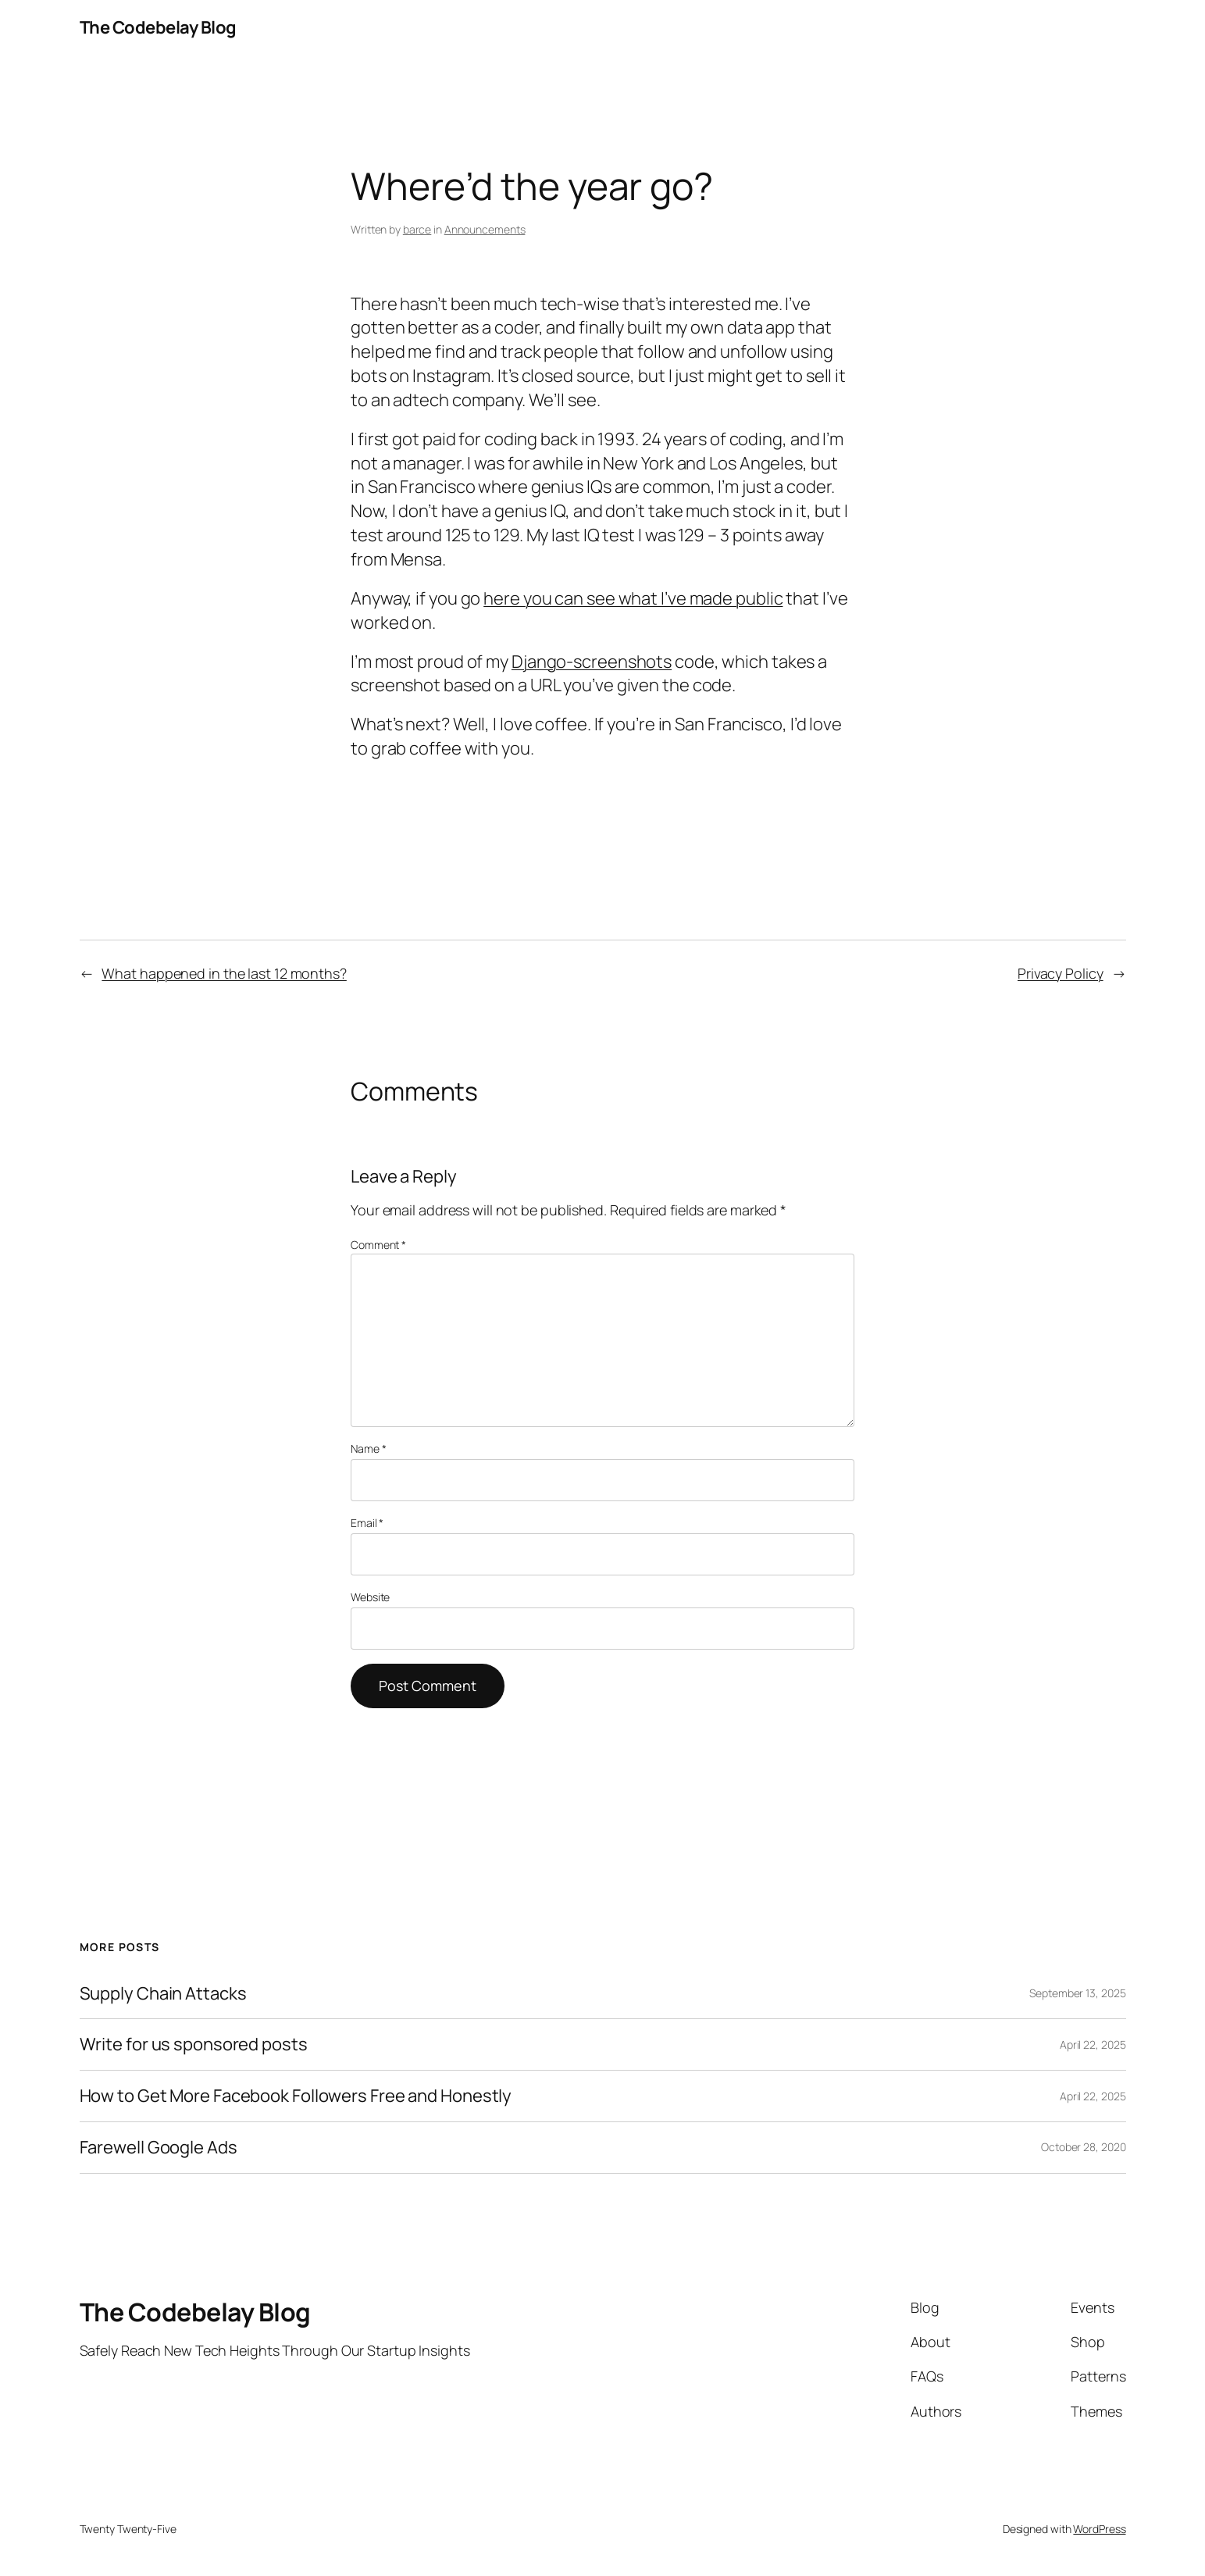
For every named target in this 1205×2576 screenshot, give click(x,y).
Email (367, 1522)
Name (368, 1448)
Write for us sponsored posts (194, 2044)
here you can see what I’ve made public (633, 598)
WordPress (1099, 2528)
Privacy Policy (1060, 973)
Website (370, 1596)
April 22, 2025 (1093, 2044)
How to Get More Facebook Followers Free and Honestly (296, 2096)
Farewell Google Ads (158, 2147)
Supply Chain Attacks (163, 1993)
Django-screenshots (592, 661)
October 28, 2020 (1083, 2146)
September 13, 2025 (1077, 1993)
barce (417, 229)
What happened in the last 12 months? (224, 973)
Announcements (485, 229)
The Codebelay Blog (158, 27)
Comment (378, 1244)
